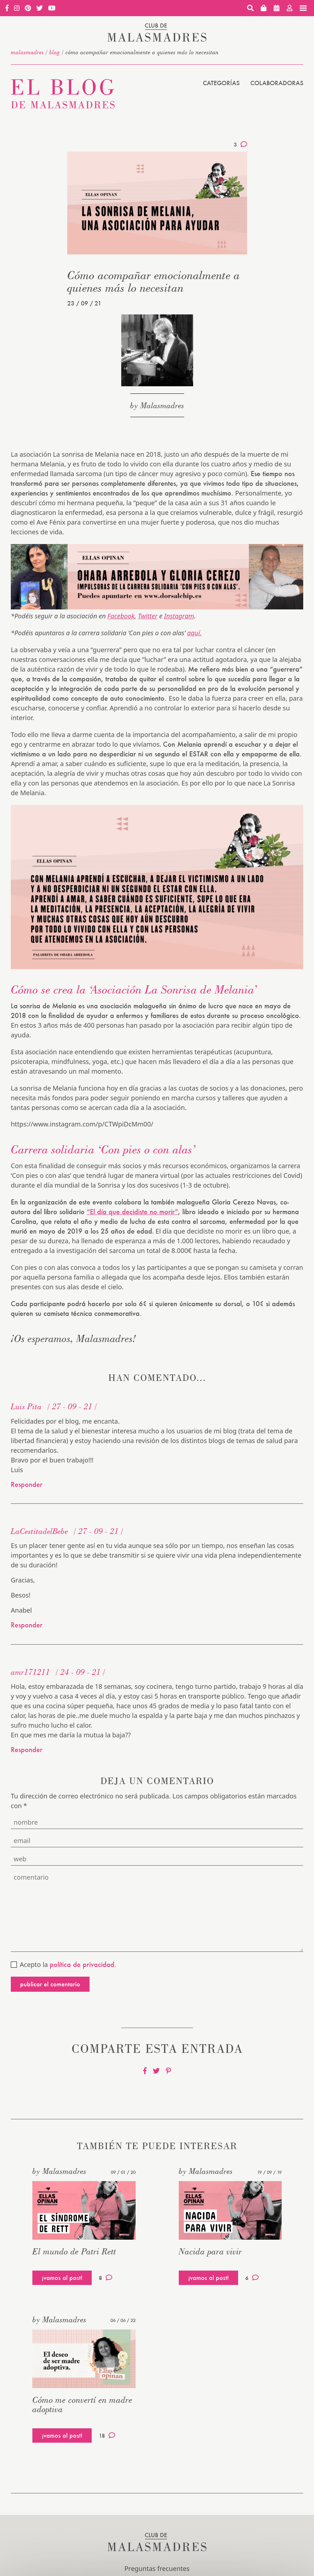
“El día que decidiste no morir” (132, 1211)
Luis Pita (26, 1406)
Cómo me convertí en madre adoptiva (82, 2404)
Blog (54, 52)
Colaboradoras (276, 83)
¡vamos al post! (62, 2277)
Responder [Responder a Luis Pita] (26, 1484)
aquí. (194, 632)
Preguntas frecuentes (157, 2568)
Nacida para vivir (210, 2251)
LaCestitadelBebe (39, 1531)
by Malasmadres (157, 405)
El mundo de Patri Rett (74, 2251)
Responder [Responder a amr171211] (26, 1749)
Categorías (221, 83)
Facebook (121, 616)
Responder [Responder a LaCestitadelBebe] (26, 1625)
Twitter (147, 616)
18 (107, 2435)
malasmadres (27, 52)
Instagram (179, 616)
